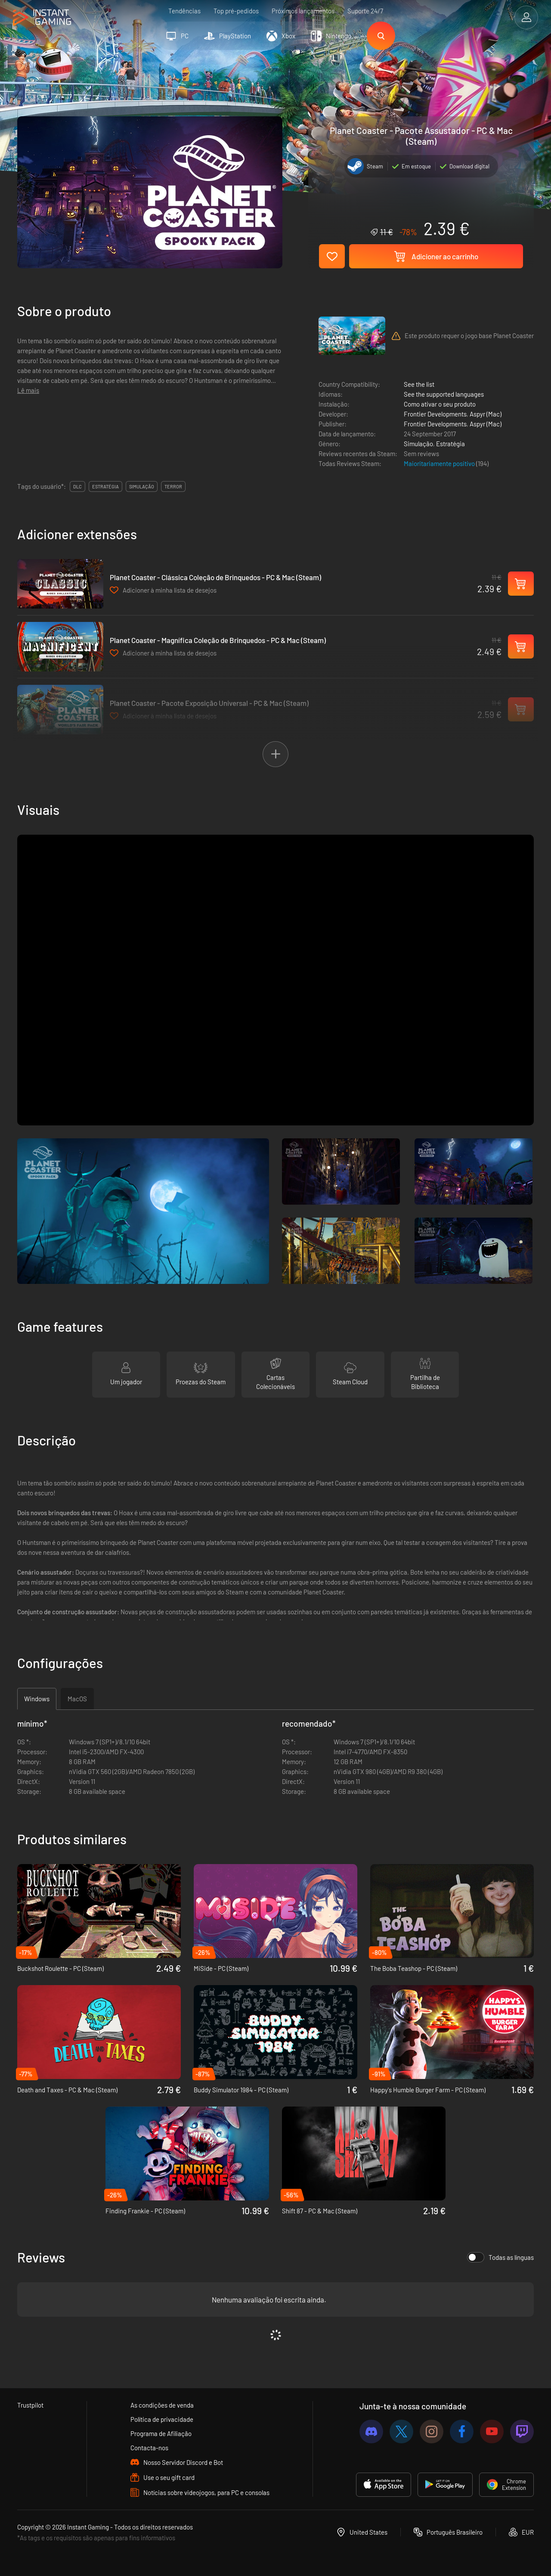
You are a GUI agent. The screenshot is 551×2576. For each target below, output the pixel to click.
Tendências (184, 11)
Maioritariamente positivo (440, 463)
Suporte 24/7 (365, 11)
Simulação (418, 443)
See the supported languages (444, 394)
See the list (419, 384)
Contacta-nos (149, 2448)
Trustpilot (30, 2405)
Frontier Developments (435, 414)
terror (173, 486)
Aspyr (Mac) (485, 414)
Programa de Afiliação (161, 2433)
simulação (141, 486)
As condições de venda (162, 2405)
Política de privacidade (161, 2419)
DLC (77, 486)
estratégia (105, 486)
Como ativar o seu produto (440, 404)
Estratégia (450, 443)
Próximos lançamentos (303, 11)
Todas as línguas (500, 2257)
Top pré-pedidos (236, 11)
